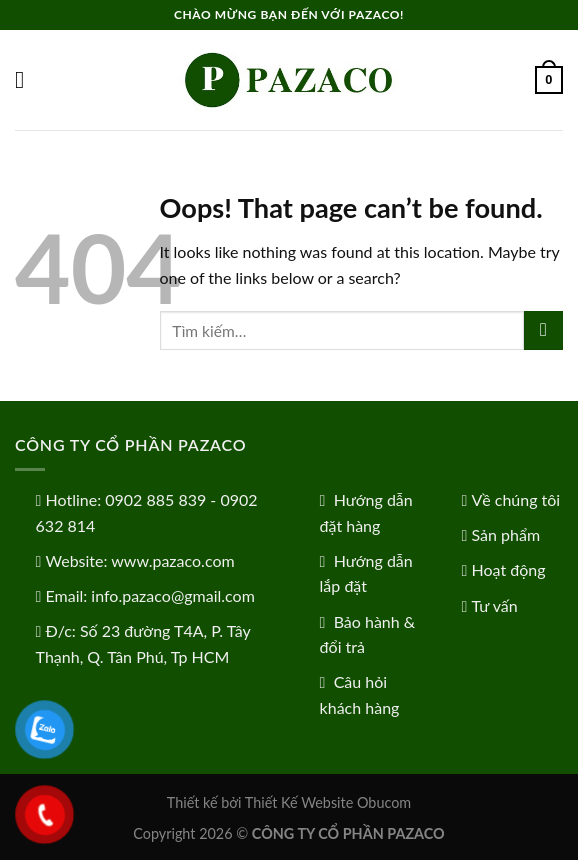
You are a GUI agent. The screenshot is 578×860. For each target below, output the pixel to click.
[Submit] (543, 330)
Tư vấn (495, 605)
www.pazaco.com (172, 560)
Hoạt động (509, 569)
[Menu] (27, 79)
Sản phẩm (506, 534)
